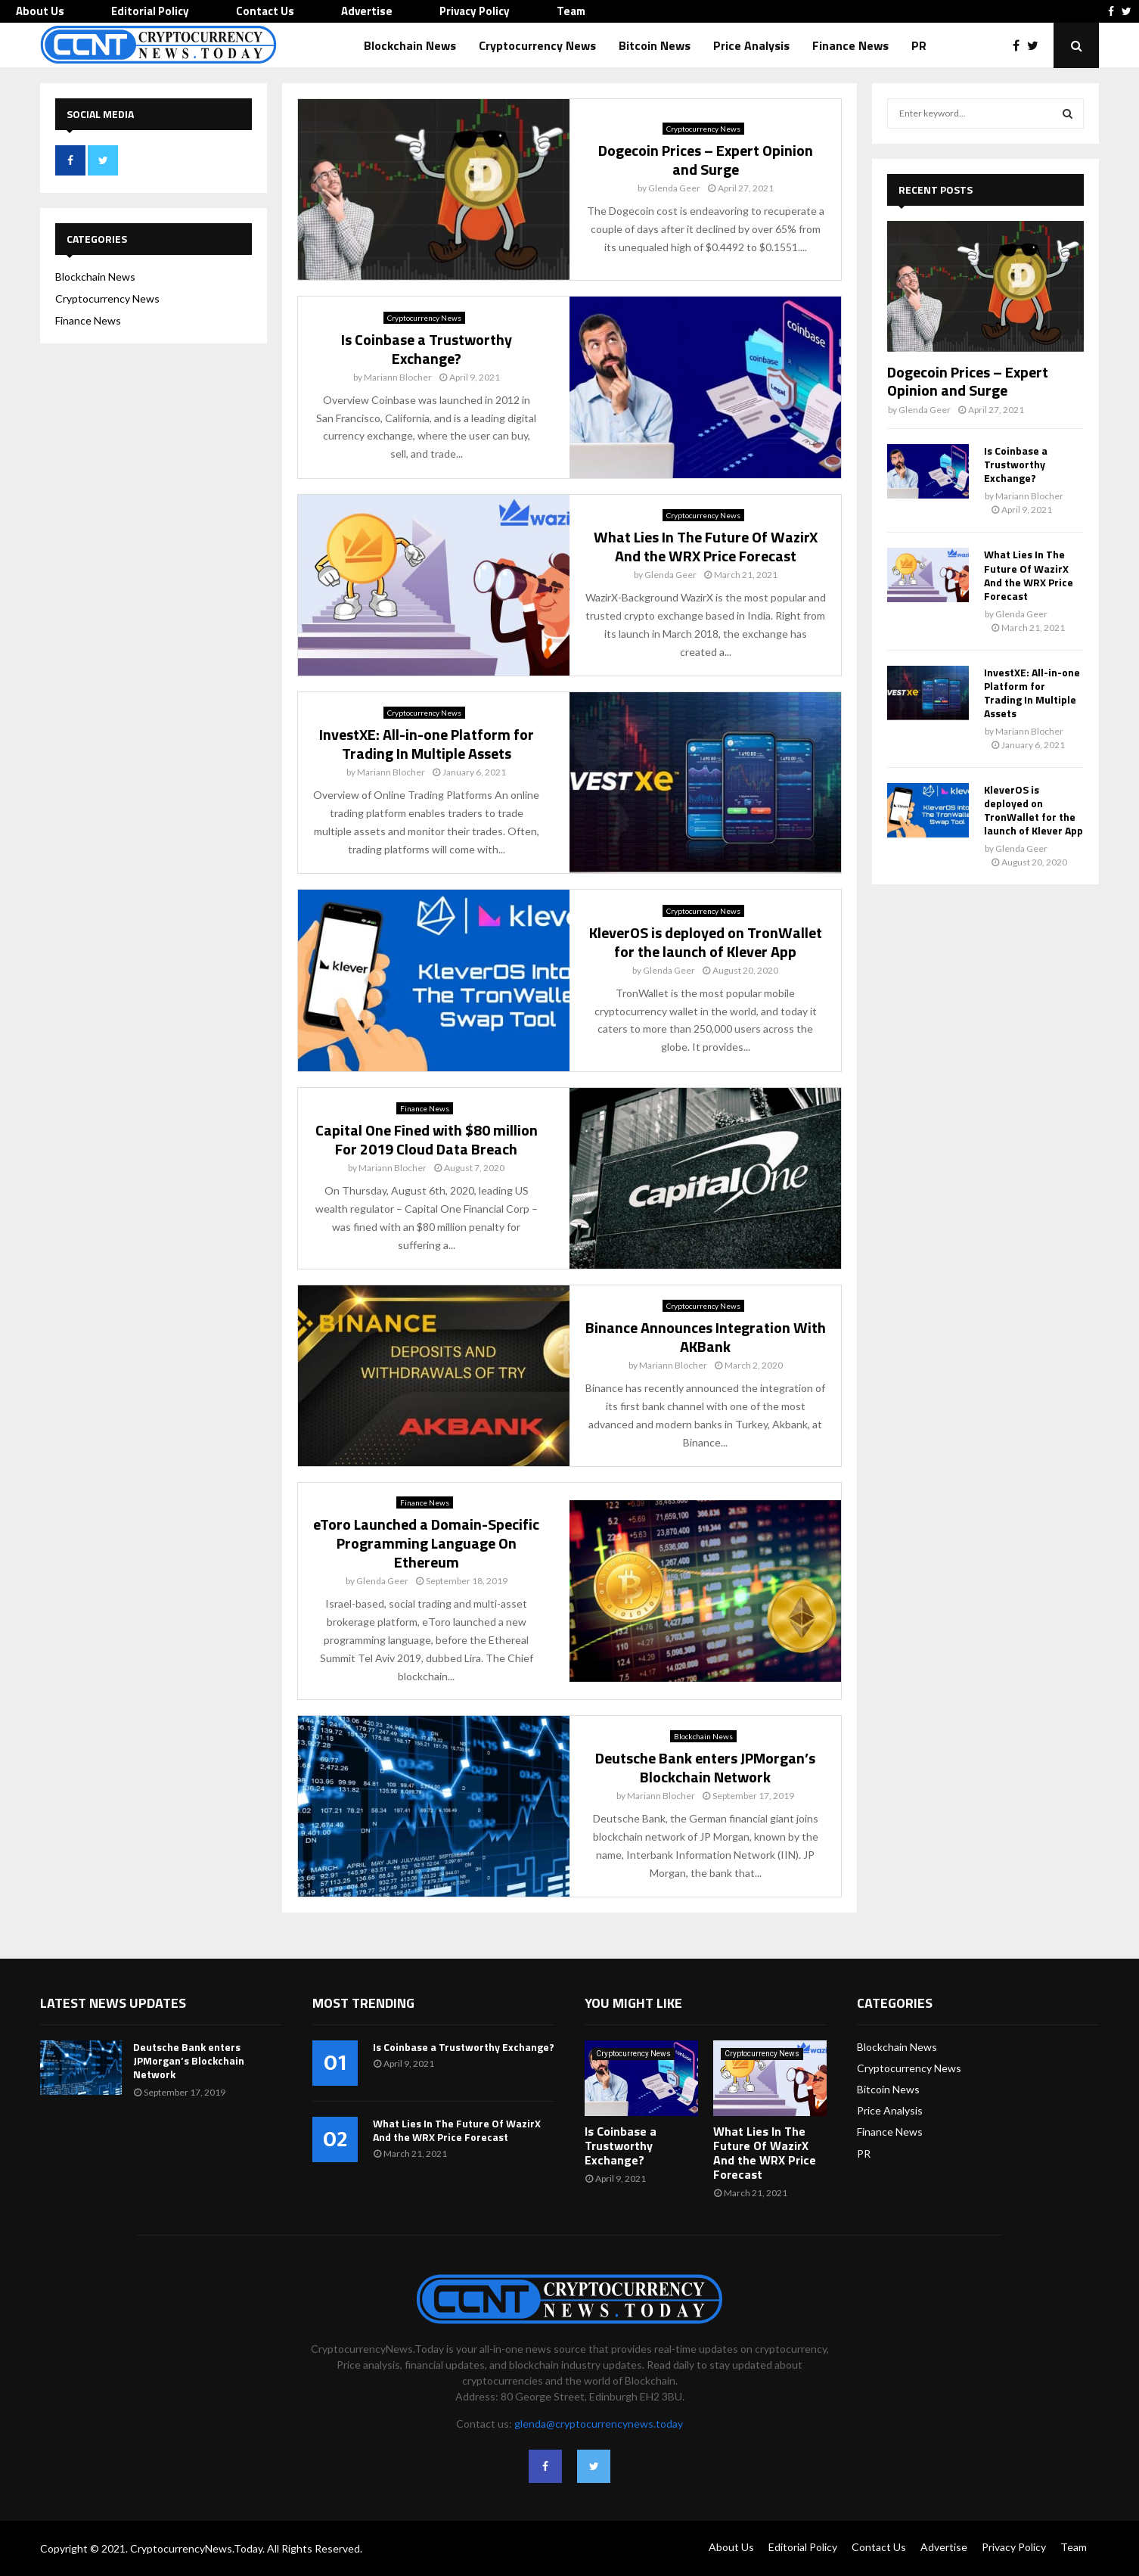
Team (571, 11)
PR (918, 45)
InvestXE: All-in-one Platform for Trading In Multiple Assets (426, 743)
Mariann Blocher (398, 377)
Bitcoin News (655, 45)
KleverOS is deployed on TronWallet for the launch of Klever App (705, 942)
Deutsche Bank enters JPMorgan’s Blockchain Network (705, 1767)
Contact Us (265, 11)
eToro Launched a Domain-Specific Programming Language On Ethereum (426, 1543)
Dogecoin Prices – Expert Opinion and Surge (705, 159)
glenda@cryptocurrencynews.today (598, 2423)
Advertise (367, 11)
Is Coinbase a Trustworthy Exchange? (426, 349)
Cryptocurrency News (537, 45)
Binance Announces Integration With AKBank (705, 1337)
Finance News (850, 45)
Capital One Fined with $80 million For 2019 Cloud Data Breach (426, 1139)
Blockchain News (410, 45)
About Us (40, 11)
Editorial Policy (150, 11)
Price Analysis (751, 45)
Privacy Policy (474, 11)
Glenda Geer (674, 188)
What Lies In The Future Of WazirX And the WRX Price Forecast (706, 546)
